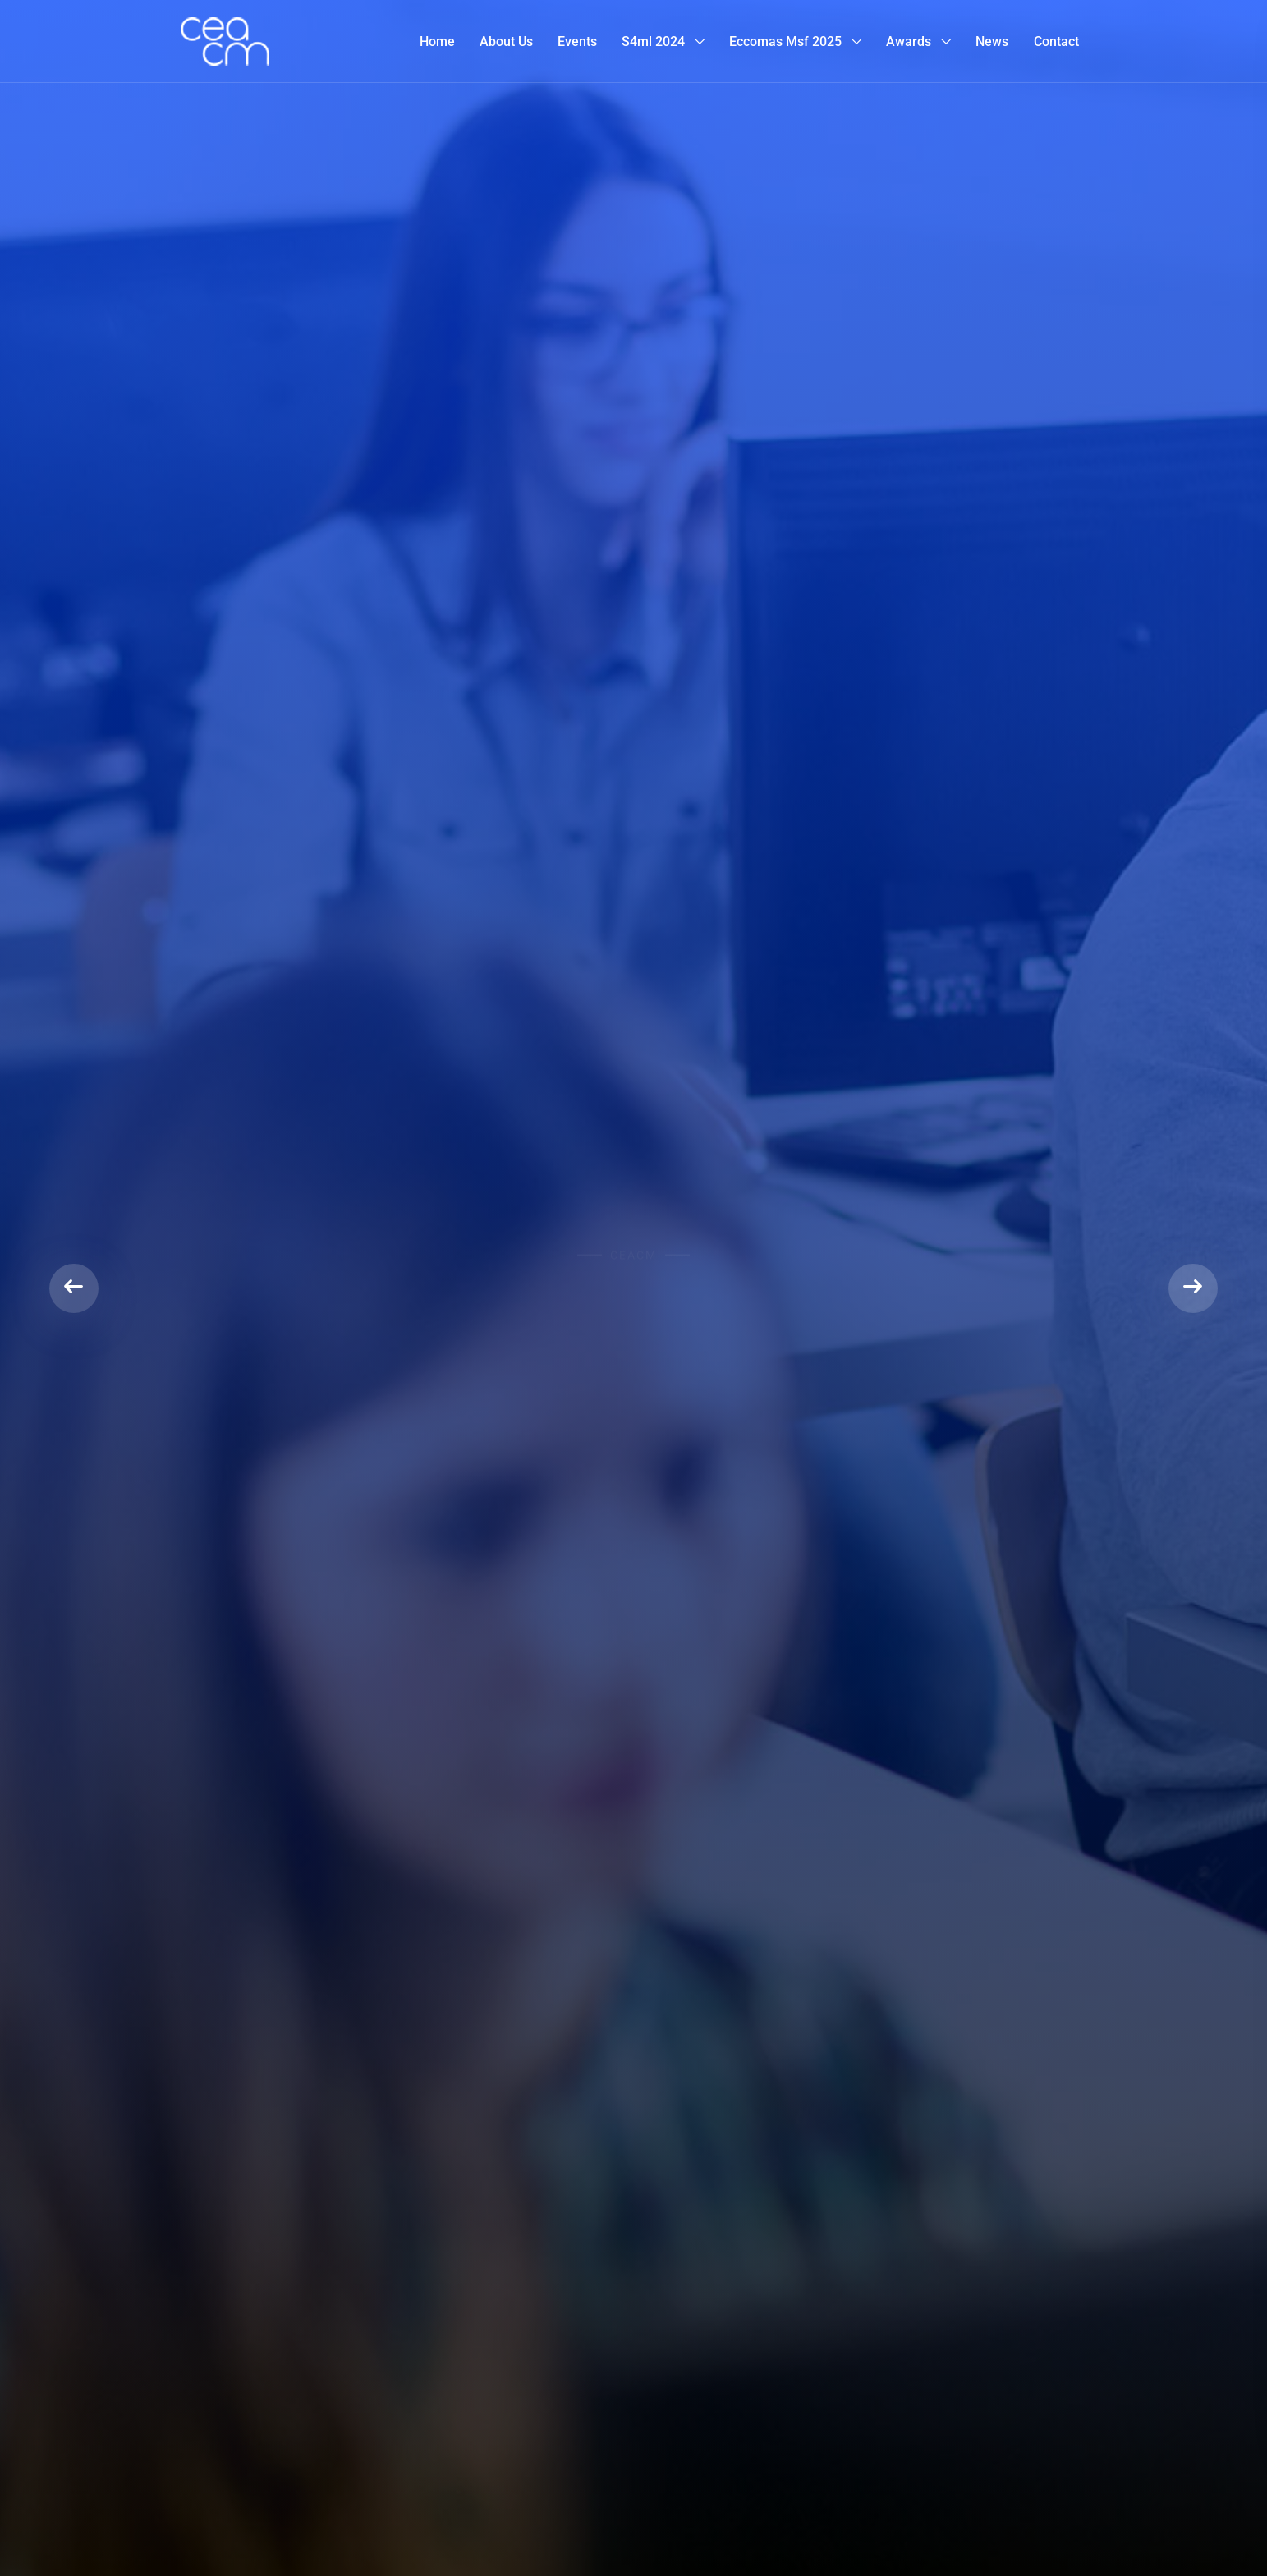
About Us (506, 41)
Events (577, 41)
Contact (1056, 41)
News (991, 41)
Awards (908, 41)
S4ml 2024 (653, 41)
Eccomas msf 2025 (785, 41)
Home (437, 41)
